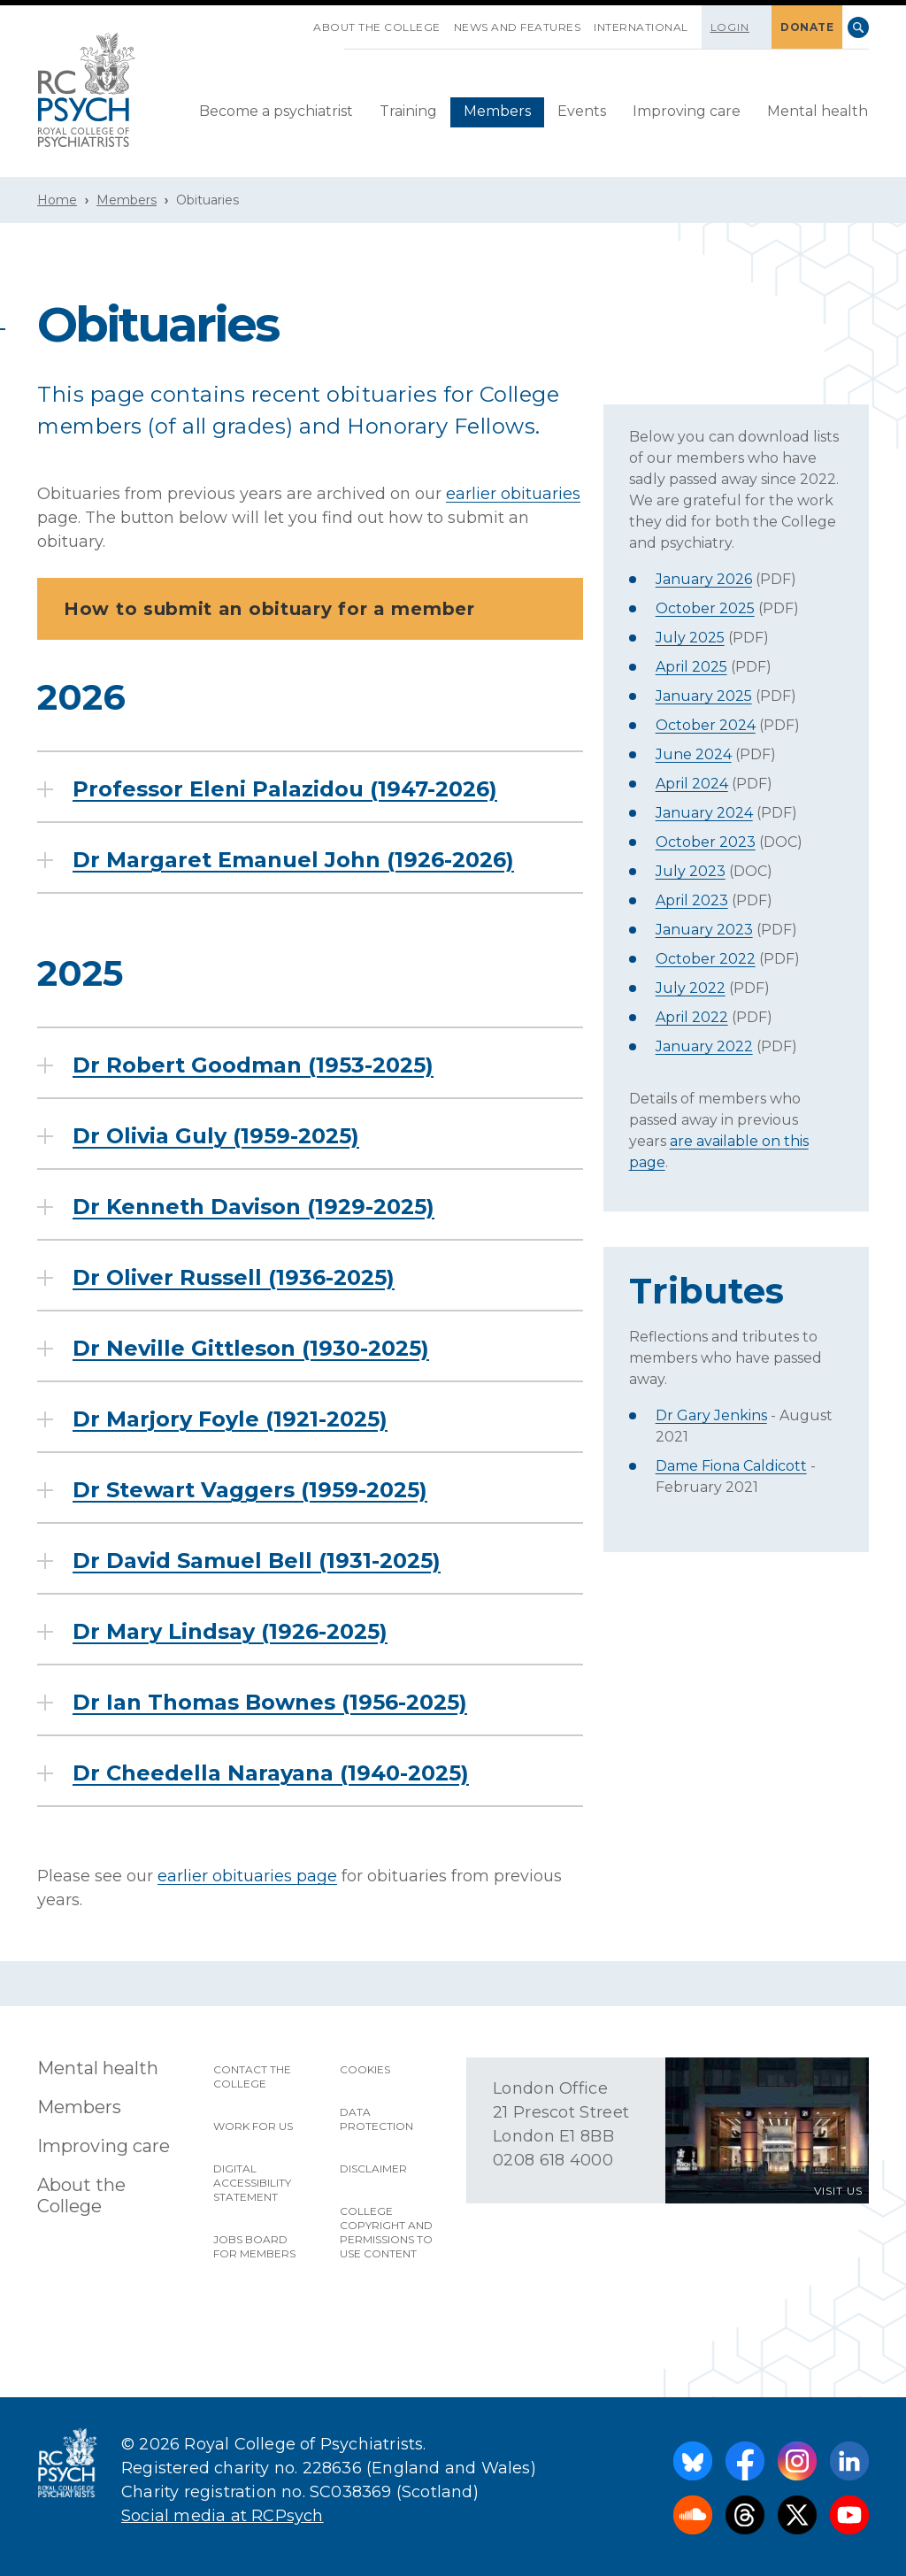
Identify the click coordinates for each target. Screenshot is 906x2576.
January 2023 (704, 929)
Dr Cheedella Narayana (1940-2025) (271, 1773)
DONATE (806, 27)
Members (497, 111)
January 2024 (704, 812)
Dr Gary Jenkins (711, 1415)
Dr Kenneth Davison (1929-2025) (253, 1207)
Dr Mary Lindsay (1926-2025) (230, 1631)
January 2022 (704, 1046)
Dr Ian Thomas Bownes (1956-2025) (270, 1702)
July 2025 (690, 637)
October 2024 (706, 725)
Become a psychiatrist (276, 111)
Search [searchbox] (858, 27)
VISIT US (838, 2190)
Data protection (376, 2119)
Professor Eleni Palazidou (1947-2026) (285, 789)
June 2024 (694, 754)
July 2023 (691, 871)
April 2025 (691, 666)
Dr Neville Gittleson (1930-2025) (251, 1348)
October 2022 (706, 958)
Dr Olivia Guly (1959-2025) (216, 1136)
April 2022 (692, 1017)
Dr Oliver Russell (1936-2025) (234, 1277)
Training (408, 111)
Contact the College (252, 2076)
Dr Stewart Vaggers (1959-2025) (250, 1490)
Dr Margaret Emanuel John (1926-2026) (293, 860)
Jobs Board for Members (254, 2246)
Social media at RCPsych (222, 2516)
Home (57, 200)
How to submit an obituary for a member (315, 608)
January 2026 (704, 579)
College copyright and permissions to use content (386, 2232)
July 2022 (691, 988)
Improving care (687, 111)
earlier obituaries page (247, 1876)
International (641, 27)
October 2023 (706, 842)
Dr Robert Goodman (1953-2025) (253, 1065)
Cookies (365, 2069)
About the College (377, 27)
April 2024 (692, 783)
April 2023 (692, 900)
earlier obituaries (513, 494)
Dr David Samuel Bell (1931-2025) (257, 1561)
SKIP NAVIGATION (300, 20)
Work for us (253, 2126)
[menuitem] (276, 112)
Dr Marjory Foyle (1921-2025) (230, 1419)
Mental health (817, 111)
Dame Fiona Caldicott (731, 1465)
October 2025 (705, 608)
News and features (517, 27)
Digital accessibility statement (252, 2182)
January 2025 (704, 696)
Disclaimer (373, 2168)
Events (581, 111)
